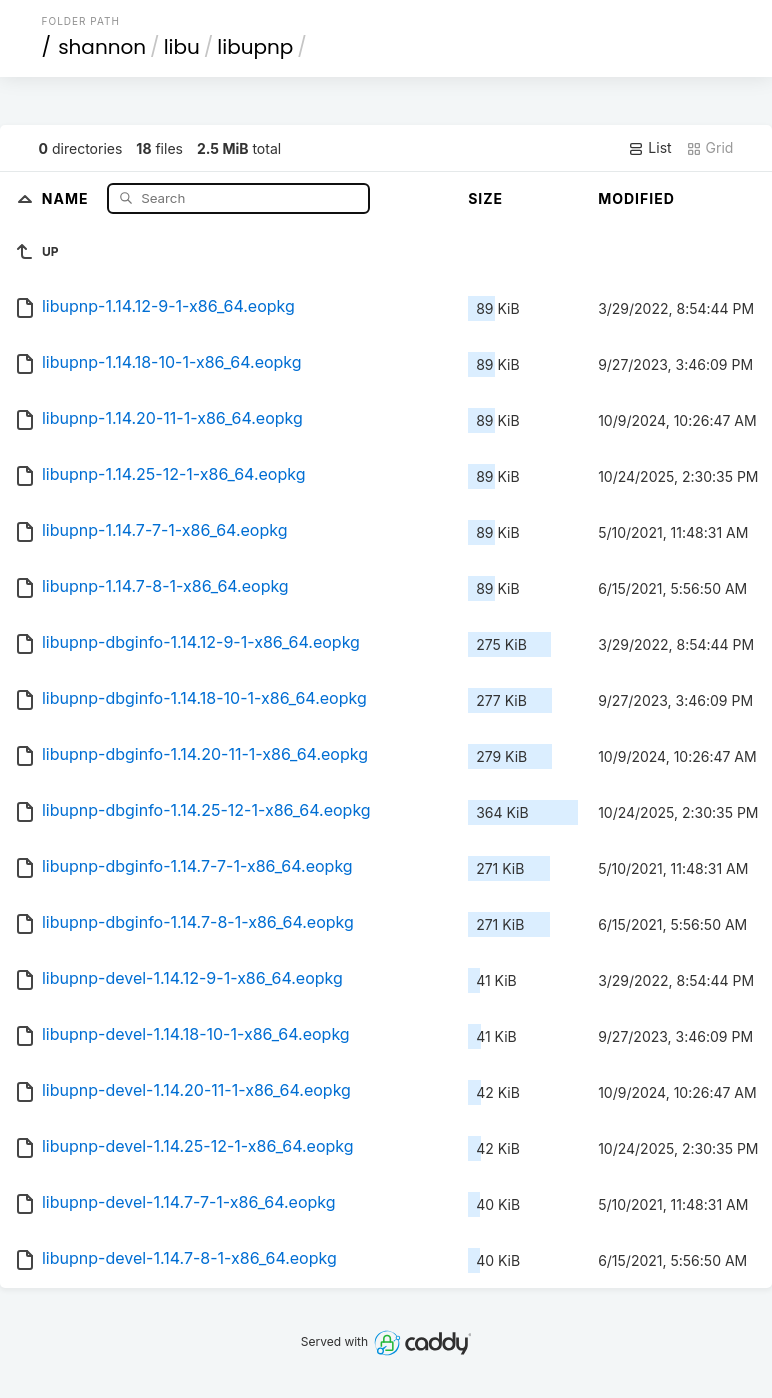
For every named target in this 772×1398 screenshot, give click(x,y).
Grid (710, 148)
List (649, 148)
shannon (102, 47)
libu (182, 47)
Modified (636, 198)
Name (67, 197)
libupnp (255, 47)
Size (485, 198)
